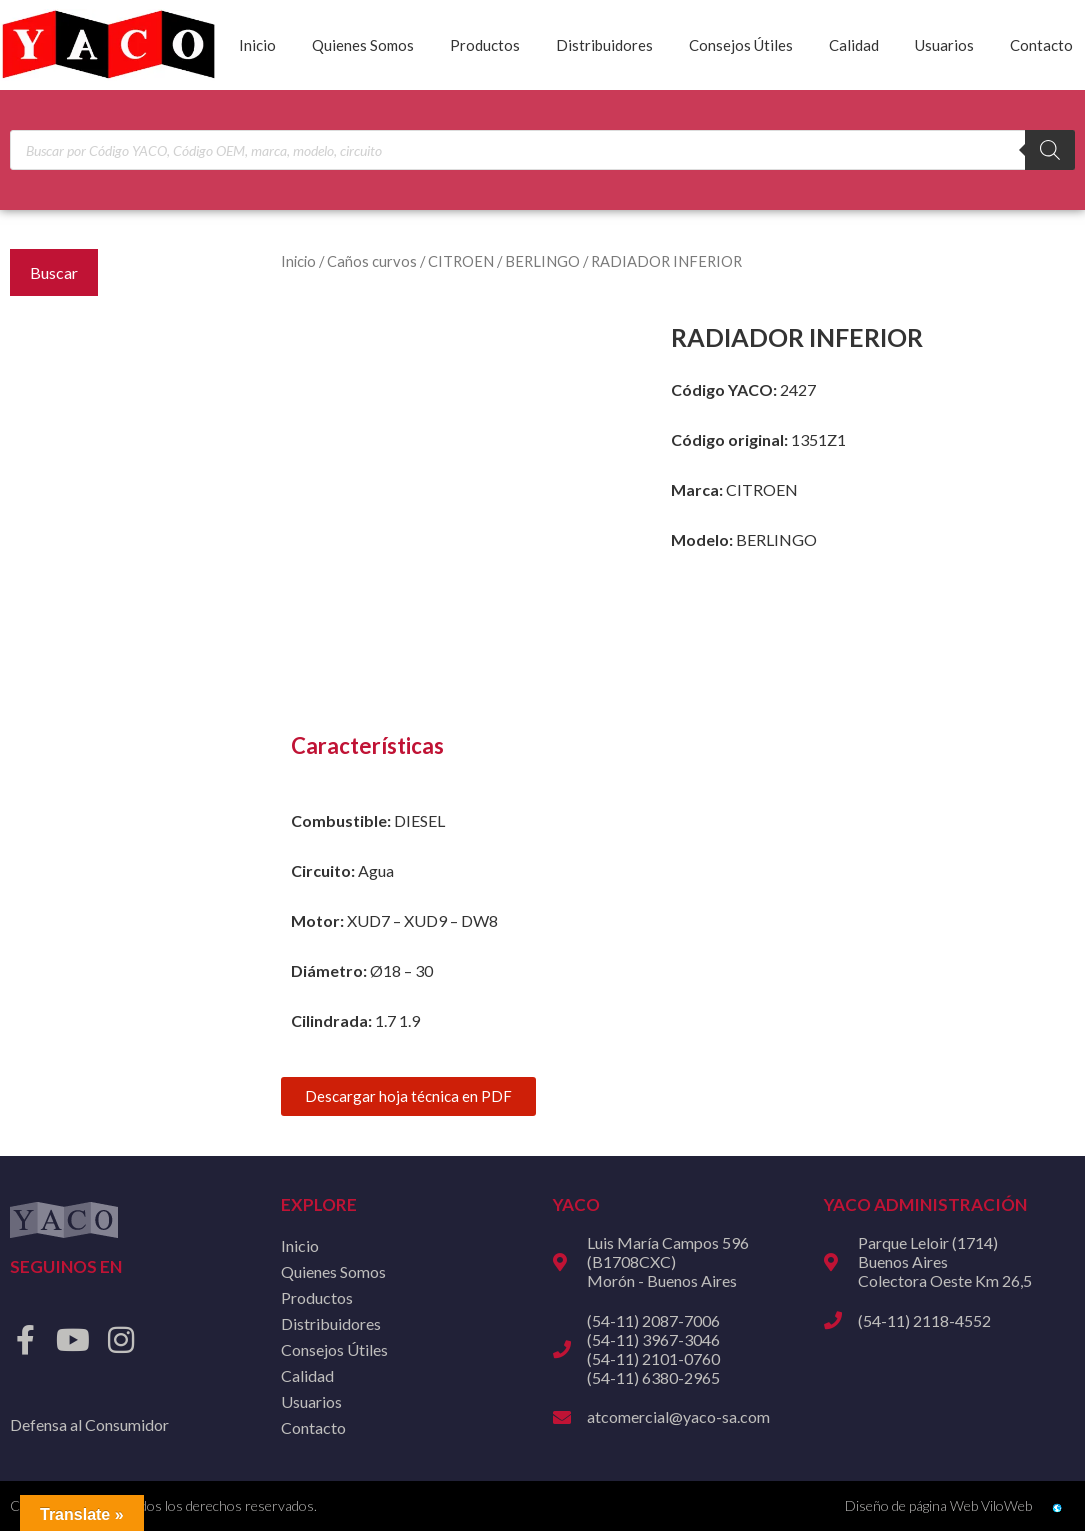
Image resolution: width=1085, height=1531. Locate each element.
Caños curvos (372, 261)
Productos (485, 45)
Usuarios (944, 45)
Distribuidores (604, 45)
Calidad (854, 45)
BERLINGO (542, 261)
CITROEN (461, 261)
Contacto (1041, 45)
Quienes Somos (363, 45)
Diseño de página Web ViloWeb (938, 1505)
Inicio (257, 45)
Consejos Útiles (741, 45)
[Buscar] (1050, 150)
